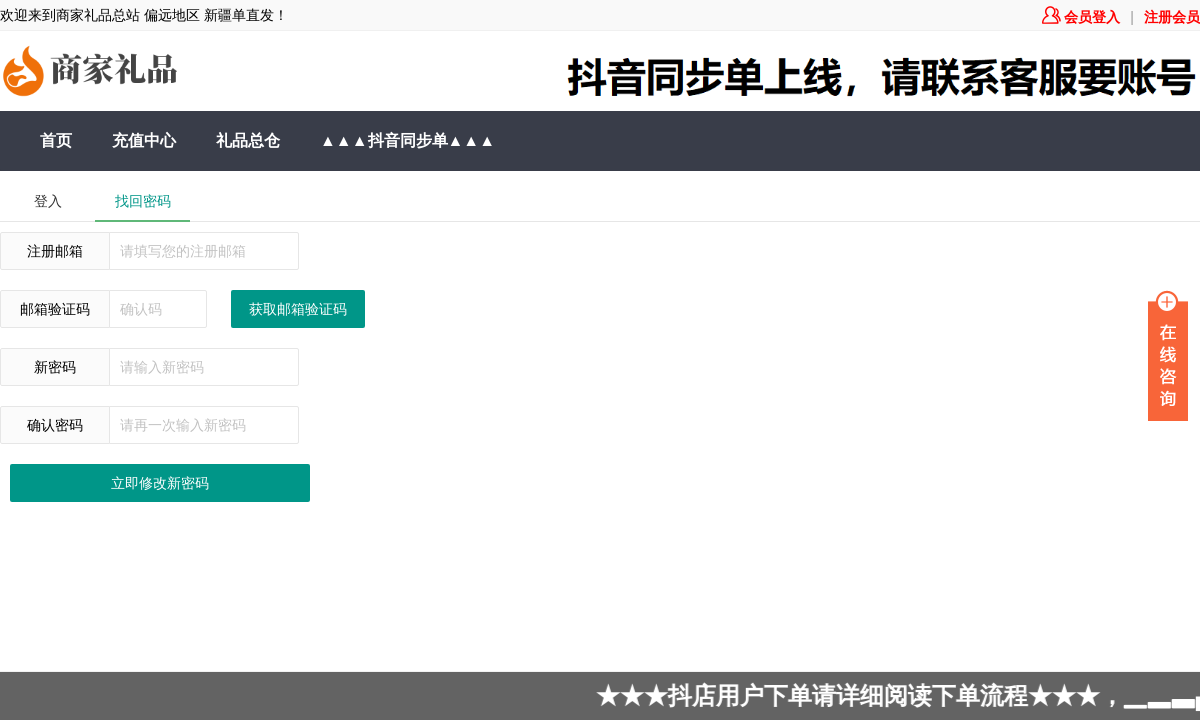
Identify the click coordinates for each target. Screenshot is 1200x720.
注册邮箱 (55, 251)
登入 (48, 201)
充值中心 (144, 140)
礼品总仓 (248, 140)
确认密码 (55, 425)
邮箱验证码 (55, 309)
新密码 (55, 367)
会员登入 (1081, 17)
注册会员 (1172, 17)
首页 (56, 140)
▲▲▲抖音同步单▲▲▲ (407, 140)
